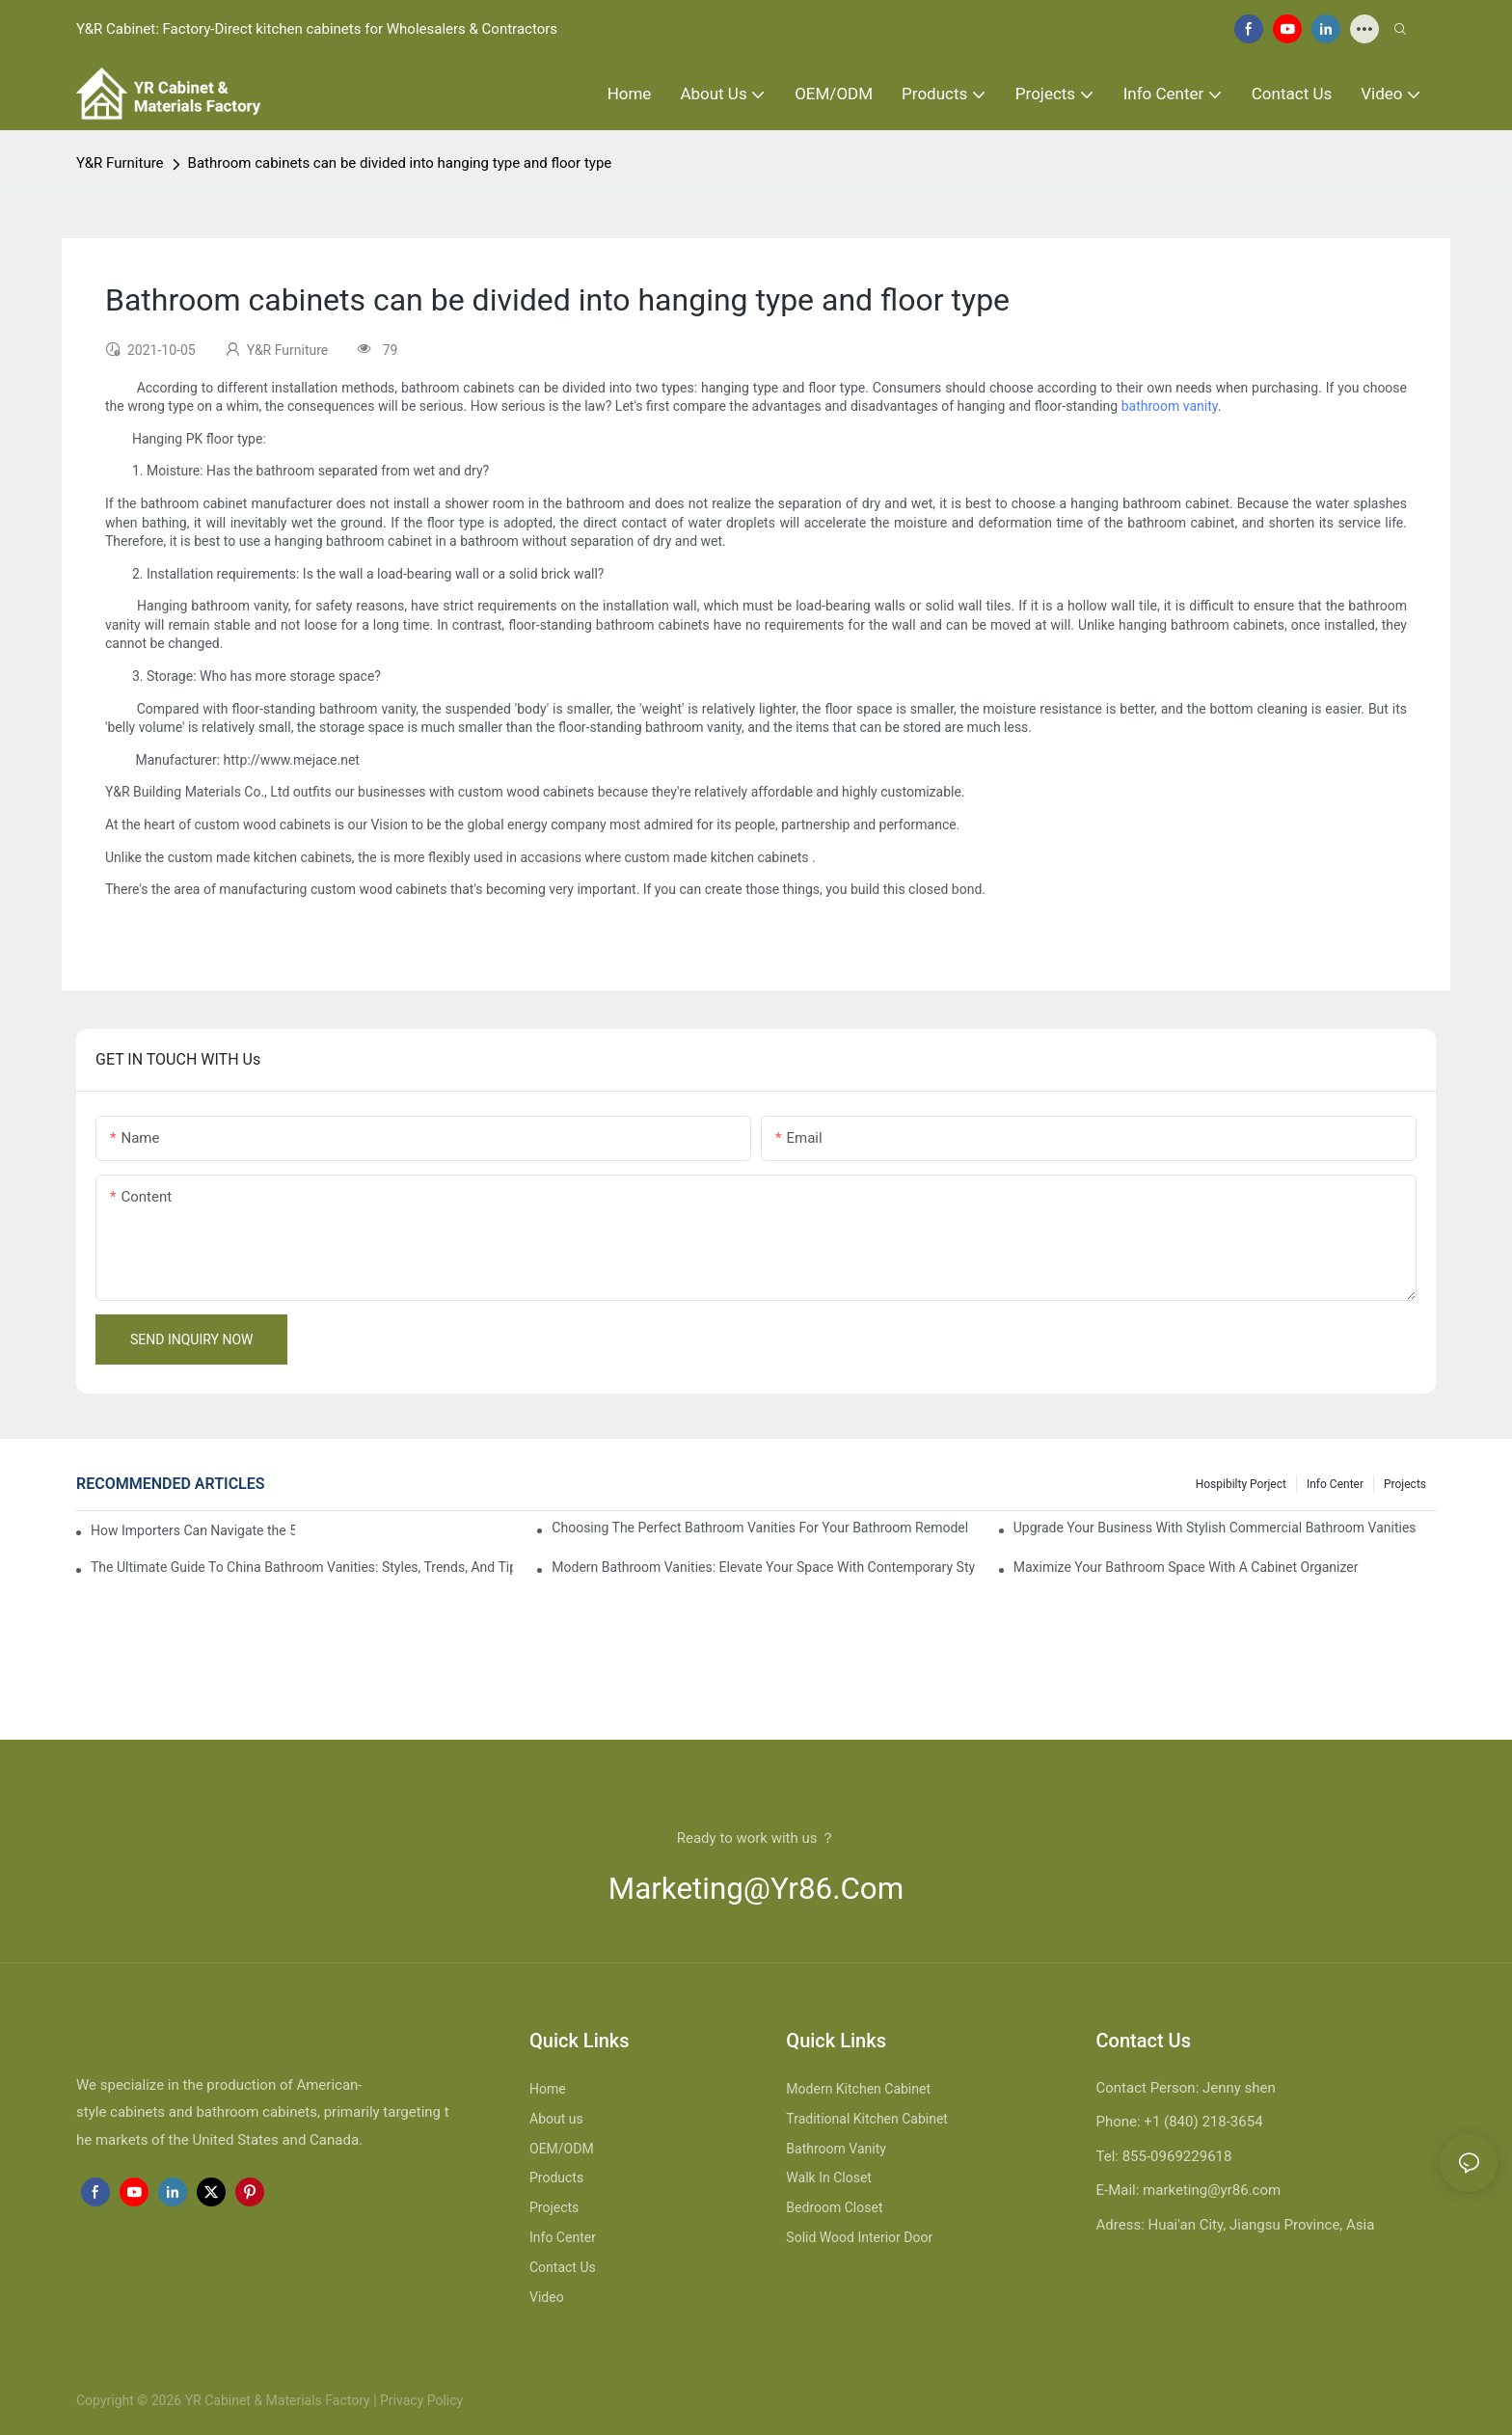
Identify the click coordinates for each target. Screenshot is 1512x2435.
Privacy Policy (421, 2400)
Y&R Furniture (120, 163)
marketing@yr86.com (756, 1889)
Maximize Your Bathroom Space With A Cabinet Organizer (1186, 1567)
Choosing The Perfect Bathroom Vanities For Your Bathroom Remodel (760, 1527)
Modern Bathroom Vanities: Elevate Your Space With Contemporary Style (763, 1567)
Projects (1405, 1484)
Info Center (1335, 1484)
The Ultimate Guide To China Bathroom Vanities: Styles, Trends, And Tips (302, 1567)
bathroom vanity (1169, 406)
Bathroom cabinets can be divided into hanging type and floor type (400, 163)
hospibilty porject (1241, 1484)
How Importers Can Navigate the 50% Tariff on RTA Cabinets (193, 1530)
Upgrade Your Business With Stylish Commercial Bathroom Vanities (1215, 1527)
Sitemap (489, 2400)
